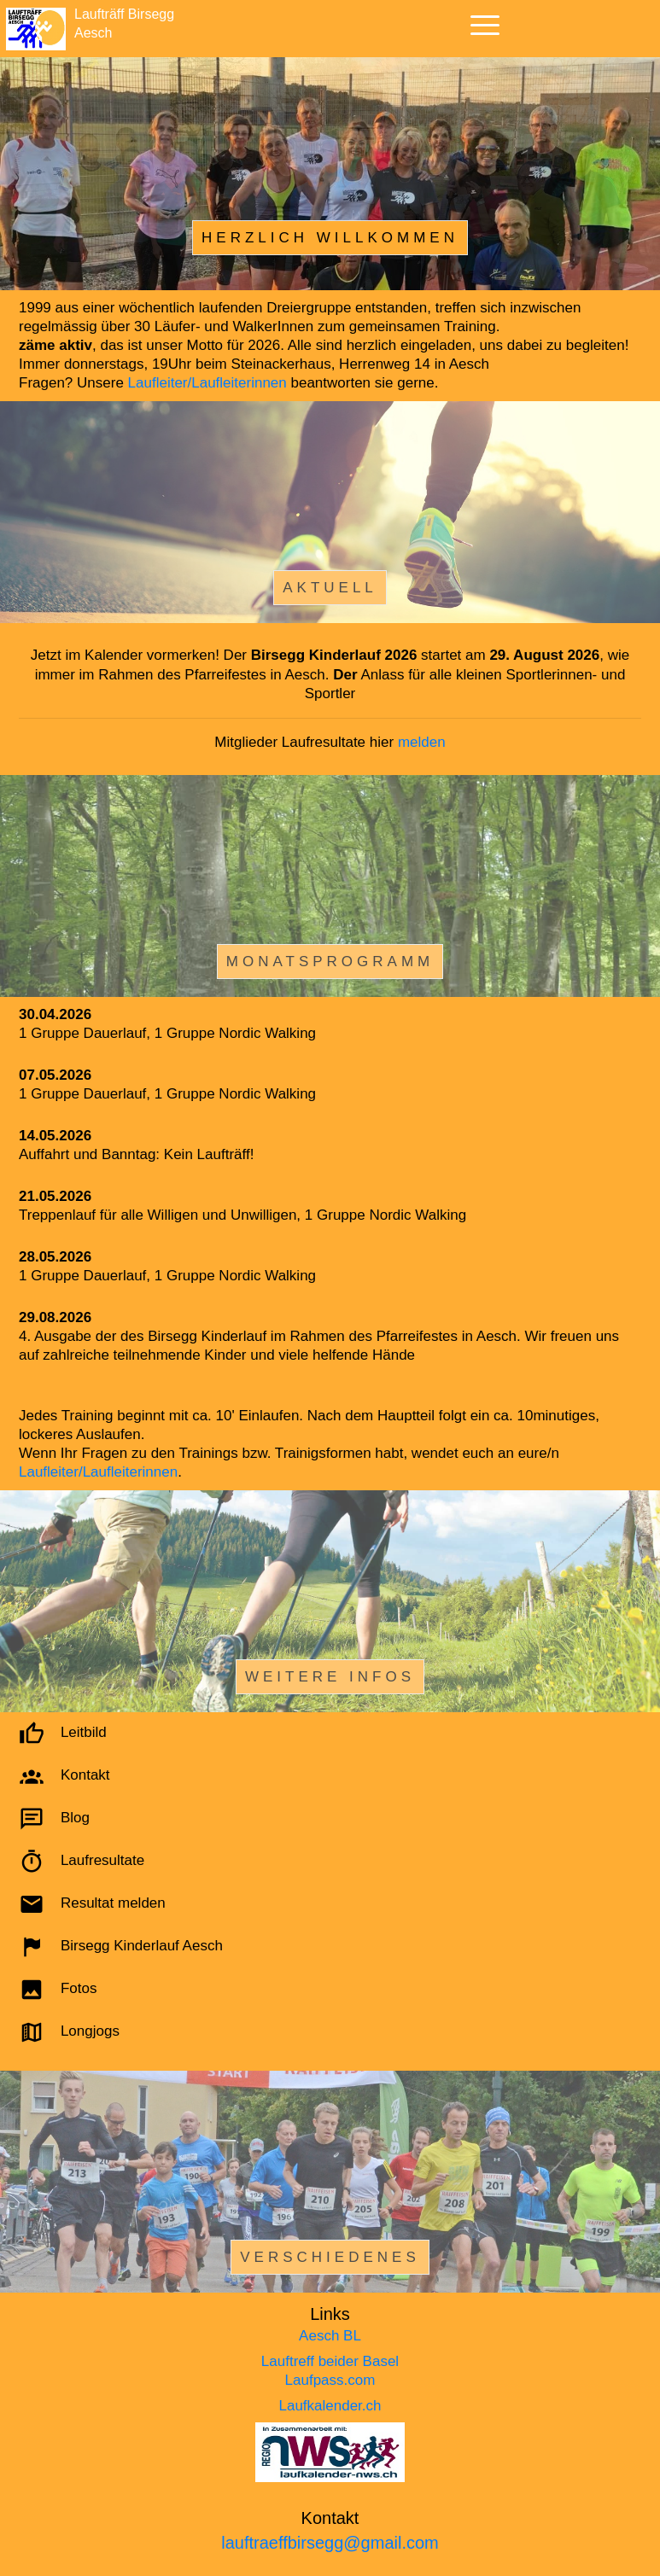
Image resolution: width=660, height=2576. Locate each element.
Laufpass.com (330, 2380)
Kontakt (85, 1776)
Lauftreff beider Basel (330, 2361)
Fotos (79, 1989)
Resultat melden (113, 1904)
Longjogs (90, 2032)
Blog (75, 1818)
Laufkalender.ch (329, 2406)
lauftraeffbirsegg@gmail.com (330, 2542)
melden (422, 742)
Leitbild (84, 1733)
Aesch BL (330, 2336)
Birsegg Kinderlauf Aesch (142, 1946)
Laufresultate (102, 1861)
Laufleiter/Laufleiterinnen (207, 383)
